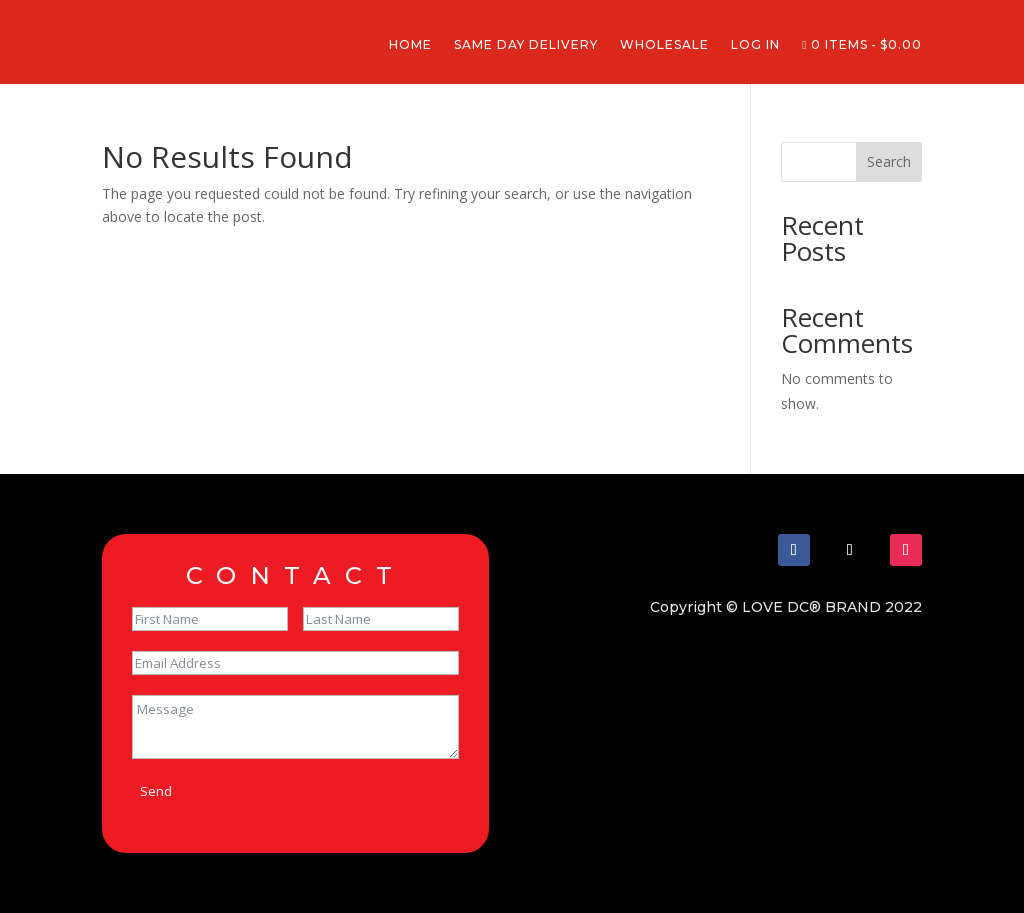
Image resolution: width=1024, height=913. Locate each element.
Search (889, 161)
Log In (755, 45)
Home (410, 45)
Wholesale (664, 45)
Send (156, 791)
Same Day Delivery (526, 45)
